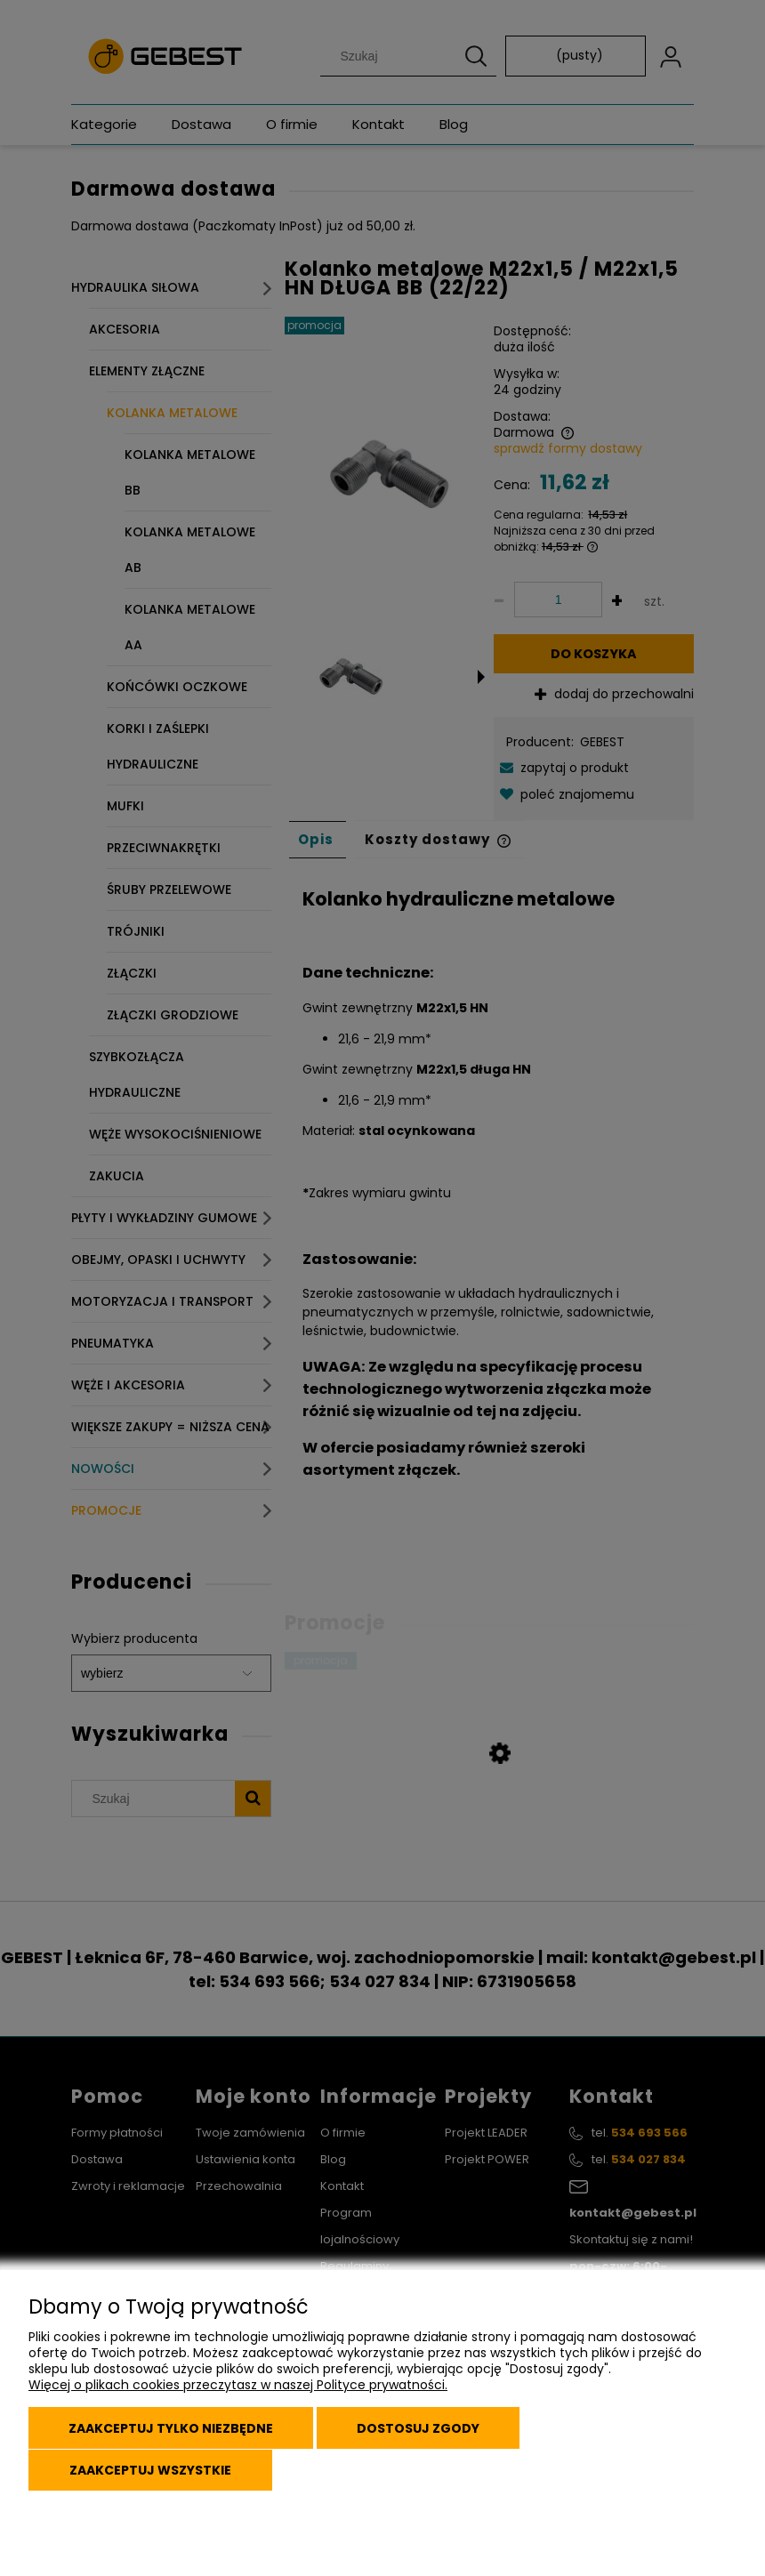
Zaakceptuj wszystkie (152, 2471)
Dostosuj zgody (426, 2432)
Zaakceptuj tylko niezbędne (173, 2432)
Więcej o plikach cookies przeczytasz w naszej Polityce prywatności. (237, 2390)
